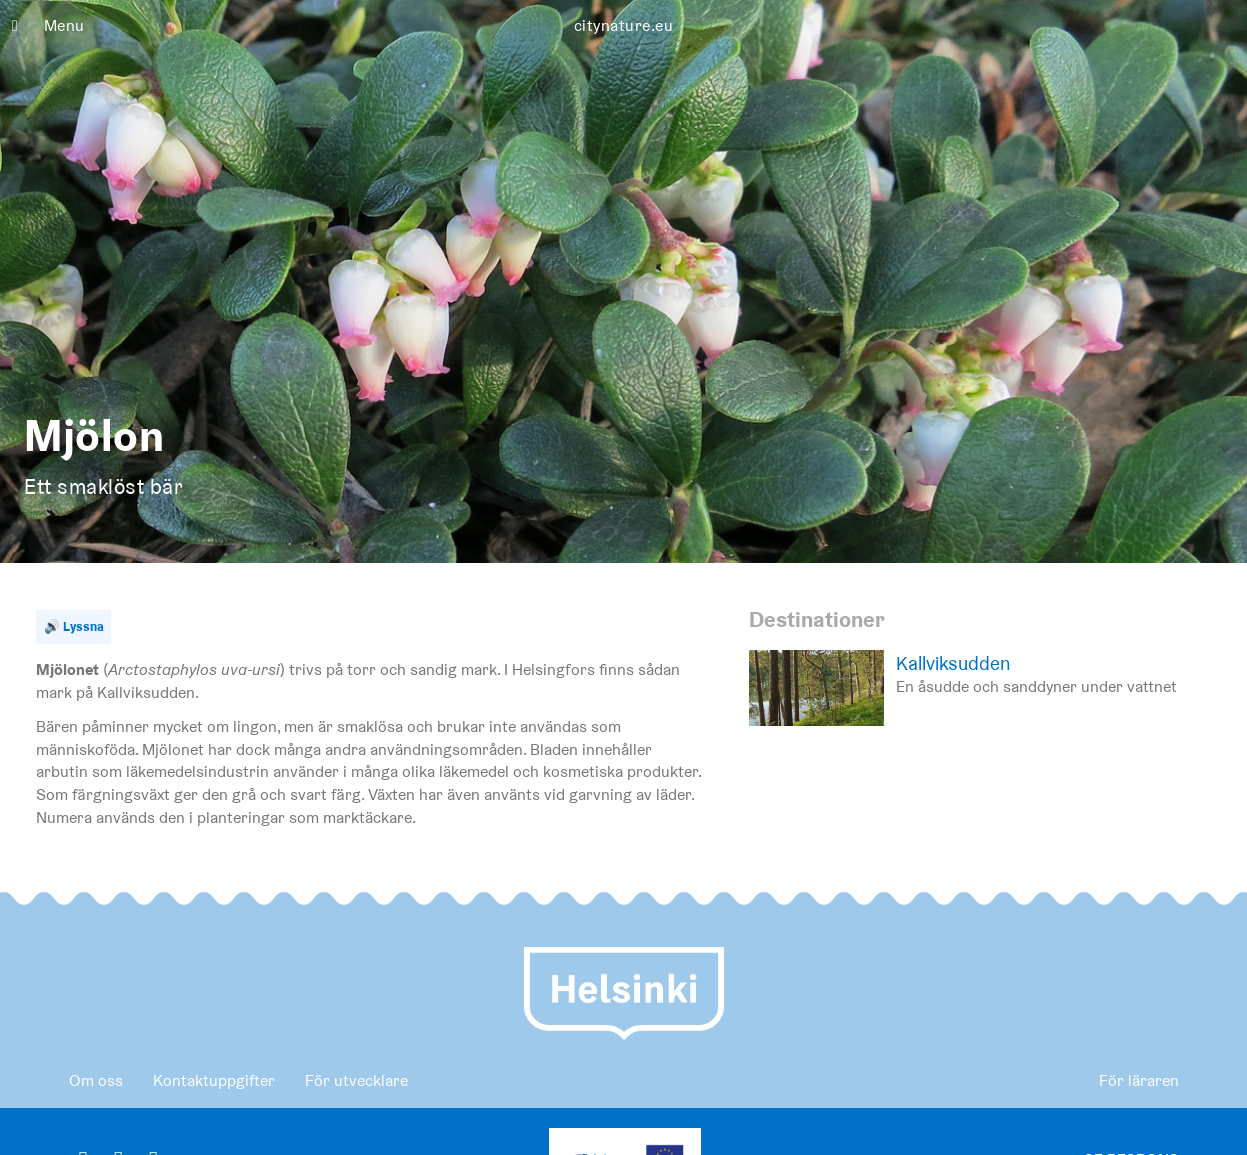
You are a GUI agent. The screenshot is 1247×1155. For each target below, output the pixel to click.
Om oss (96, 1080)
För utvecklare (356, 1080)
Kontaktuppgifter (214, 1080)
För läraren (1139, 1080)
